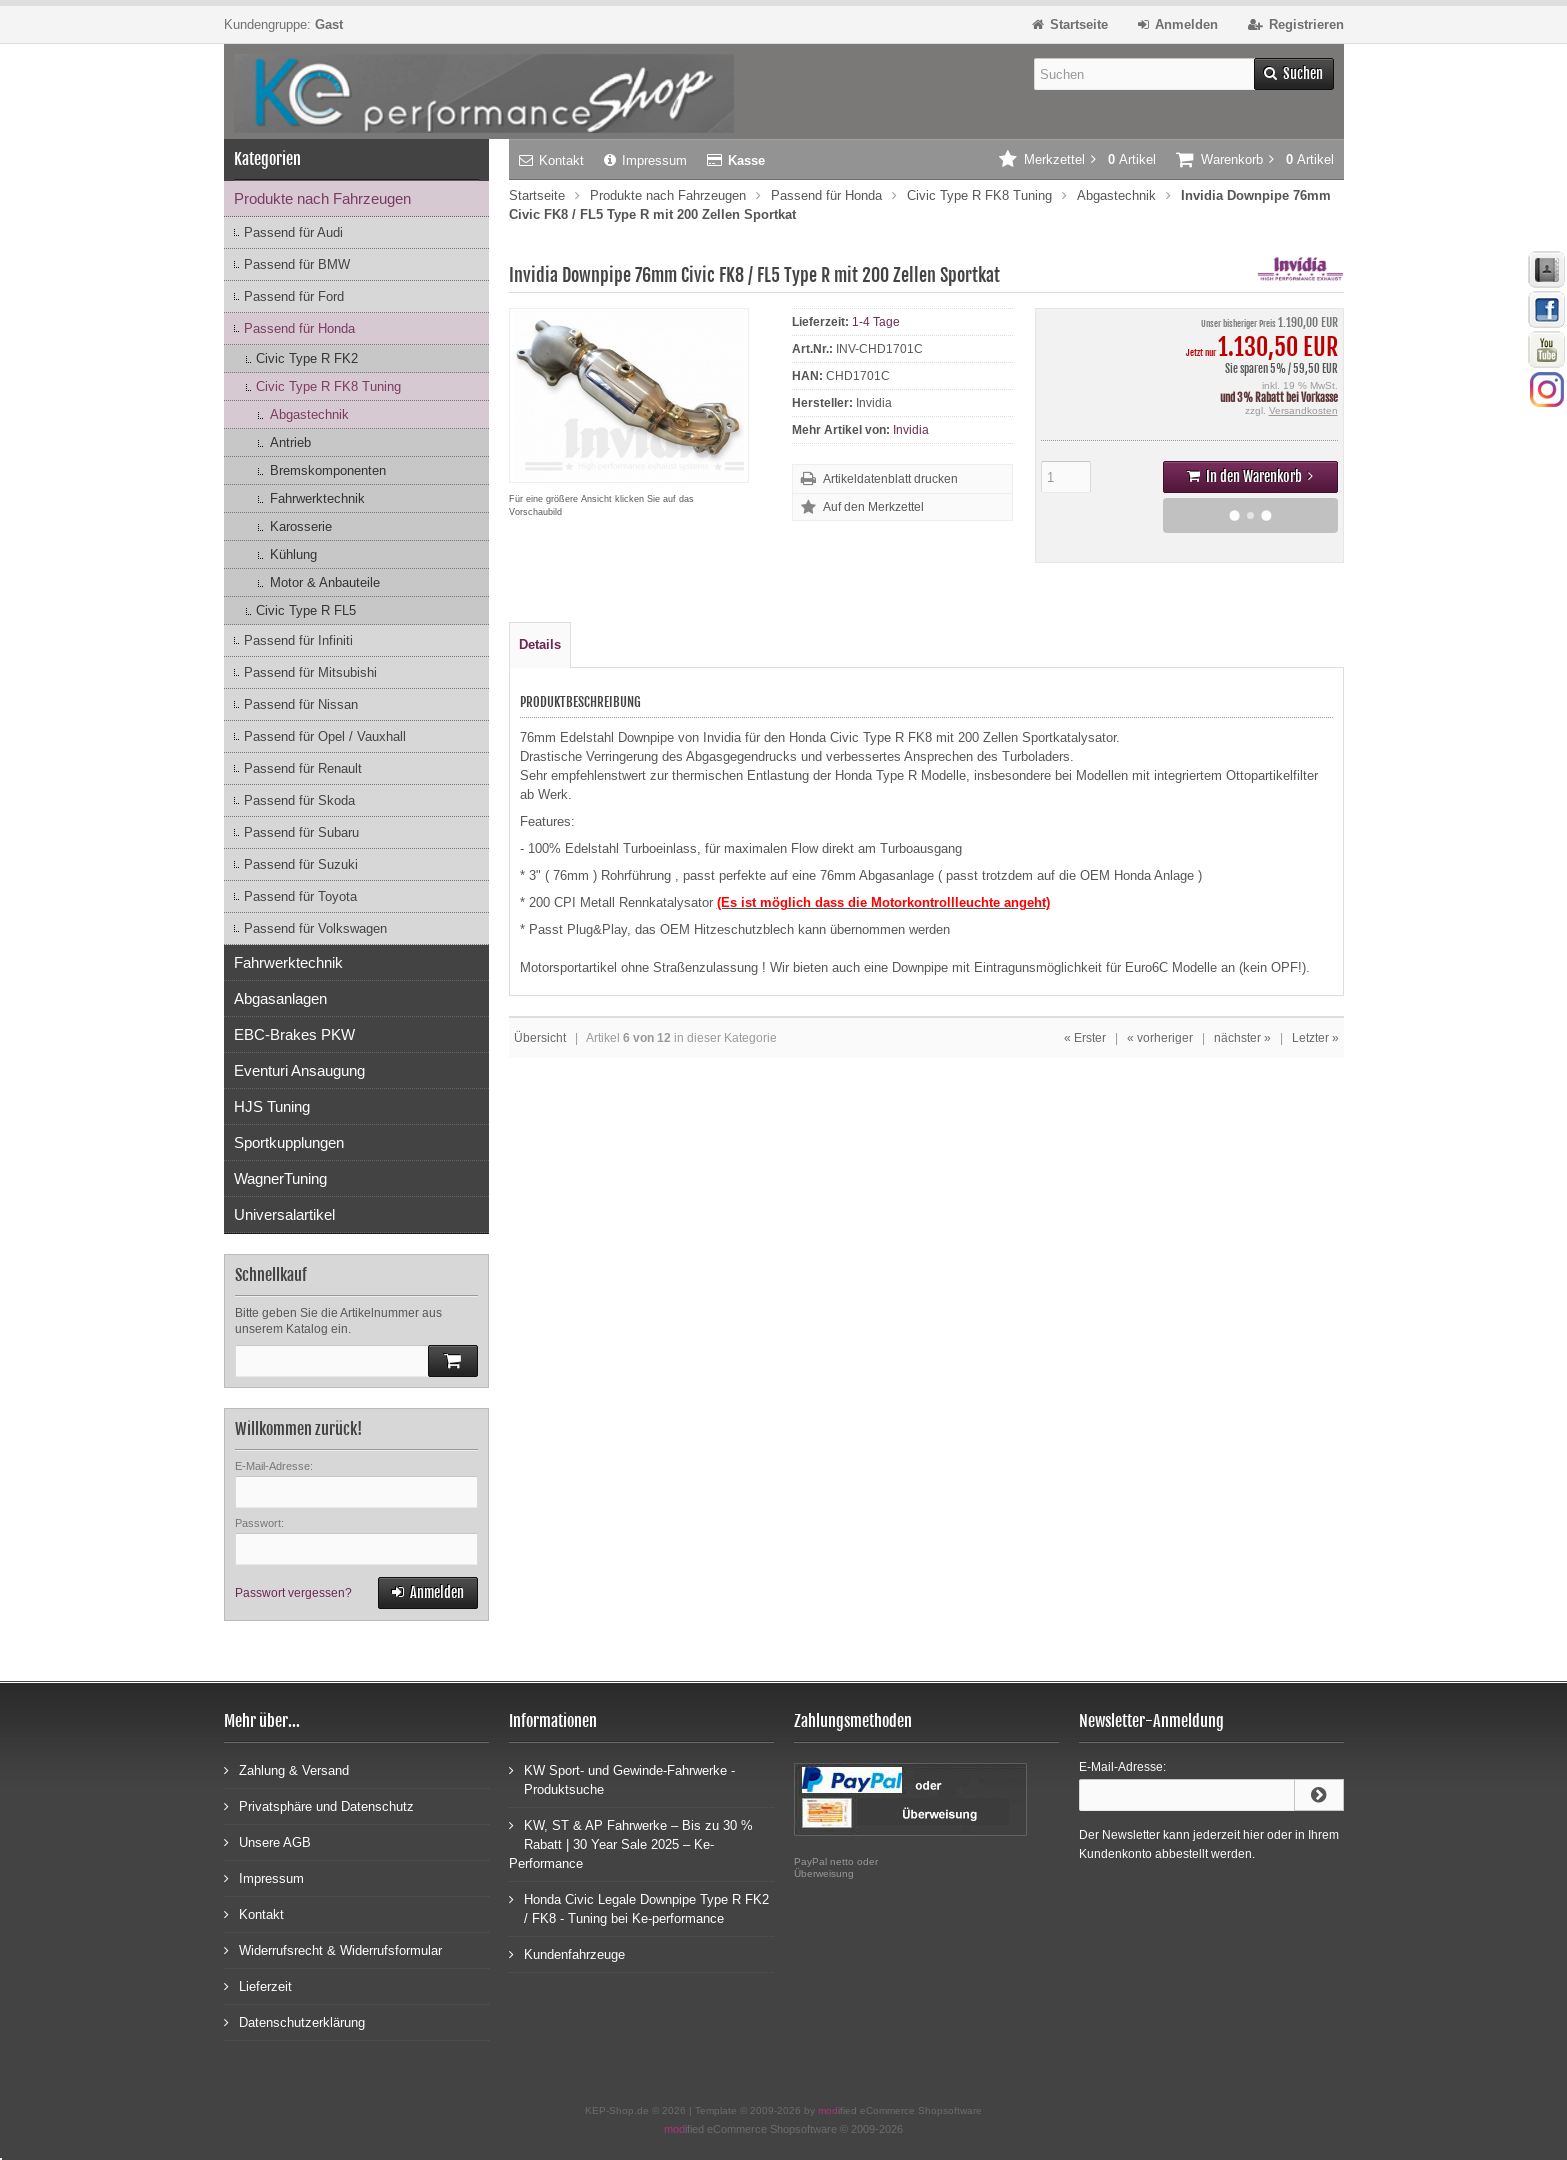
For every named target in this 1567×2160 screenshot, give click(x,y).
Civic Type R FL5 (306, 610)
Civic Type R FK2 (307, 358)
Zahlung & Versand (286, 1769)
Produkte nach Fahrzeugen (322, 198)
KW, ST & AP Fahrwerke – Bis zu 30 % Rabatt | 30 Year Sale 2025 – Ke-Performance (631, 1843)
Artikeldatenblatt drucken (890, 479)
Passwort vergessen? (293, 1593)
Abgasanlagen (280, 998)
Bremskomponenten (328, 470)
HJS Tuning (272, 1106)
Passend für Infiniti (298, 640)
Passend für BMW (297, 264)
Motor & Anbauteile (325, 582)
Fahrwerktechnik (317, 498)
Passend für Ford (294, 296)
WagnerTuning (280, 1178)
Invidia (911, 430)
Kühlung (293, 554)
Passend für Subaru (301, 832)
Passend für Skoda (299, 800)
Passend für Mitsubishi (310, 672)
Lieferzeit (258, 1985)
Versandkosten (1303, 410)
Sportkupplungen (289, 1142)
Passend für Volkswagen (315, 928)
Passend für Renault (303, 768)
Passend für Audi (293, 232)
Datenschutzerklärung (294, 2021)
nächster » (1242, 1038)
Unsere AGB (267, 1841)
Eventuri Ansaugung (299, 1070)
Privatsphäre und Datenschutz (319, 1805)
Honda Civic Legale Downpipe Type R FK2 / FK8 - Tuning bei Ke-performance (639, 1908)
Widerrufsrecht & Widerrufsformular (333, 1949)
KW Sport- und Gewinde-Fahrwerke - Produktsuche (622, 1779)
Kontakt (551, 160)
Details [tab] (540, 644)
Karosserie (301, 526)
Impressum (645, 160)
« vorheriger (1160, 1038)
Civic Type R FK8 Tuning (328, 386)
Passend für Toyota (300, 896)
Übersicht (540, 1038)
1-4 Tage (876, 322)
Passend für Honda (299, 328)
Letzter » (1315, 1038)
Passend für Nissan (301, 704)
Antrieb (290, 442)
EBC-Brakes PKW (294, 1034)
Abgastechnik (309, 414)
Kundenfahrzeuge (567, 1953)
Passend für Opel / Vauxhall (325, 736)
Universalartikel (284, 1214)
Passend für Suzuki (301, 864)
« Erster (1085, 1038)
